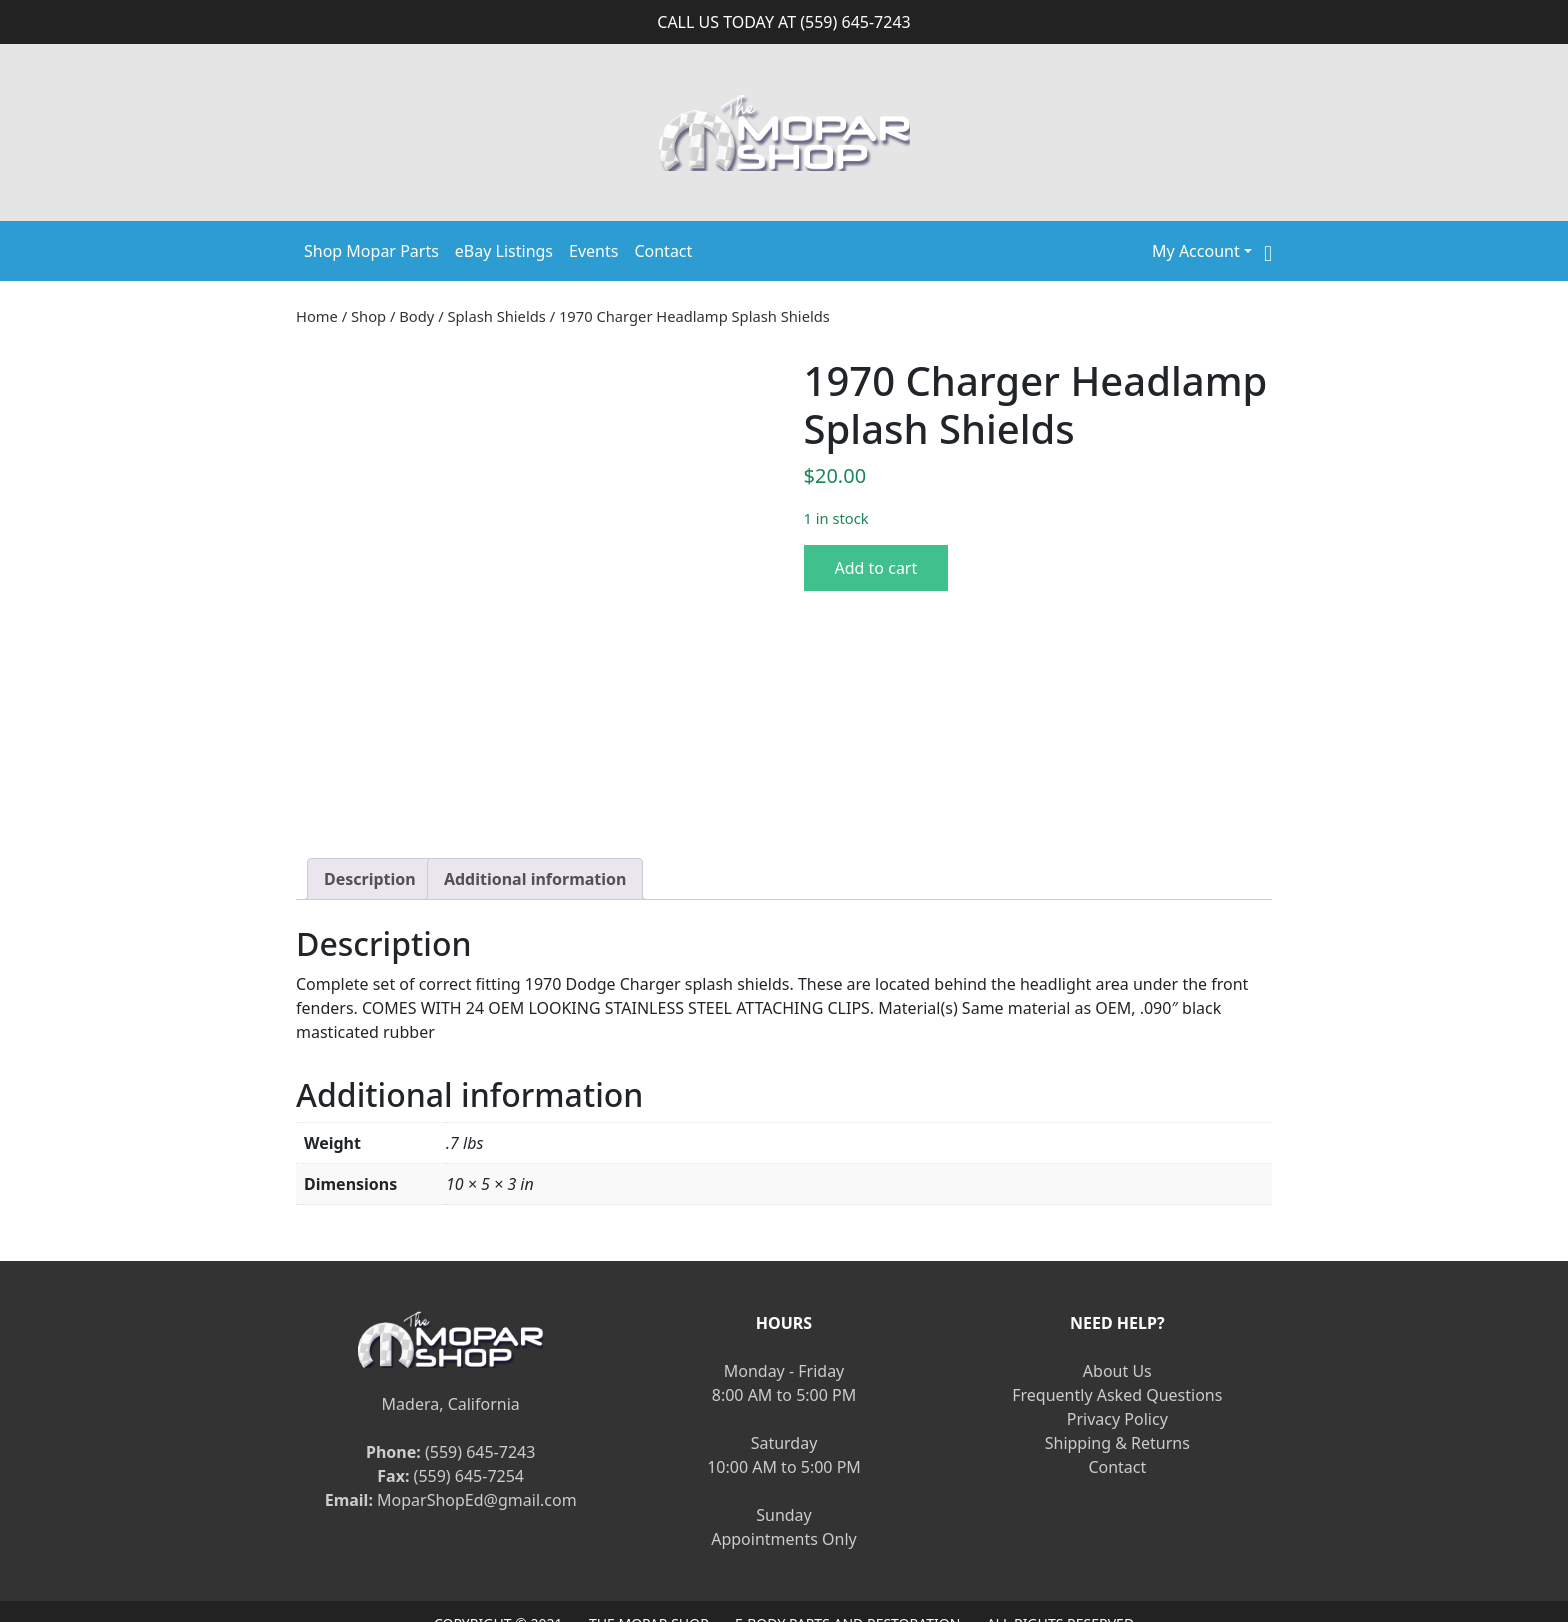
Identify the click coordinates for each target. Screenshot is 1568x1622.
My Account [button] (1196, 251)
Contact (663, 251)
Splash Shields (496, 316)
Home (317, 316)
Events (593, 251)
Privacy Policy (1117, 1372)
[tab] (370, 831)
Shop (368, 316)
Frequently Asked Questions (1117, 1348)
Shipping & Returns (1117, 1396)
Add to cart (876, 568)
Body (416, 316)
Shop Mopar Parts (371, 251)
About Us (1117, 1324)
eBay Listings (504, 251)
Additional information (535, 831)
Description (370, 831)
